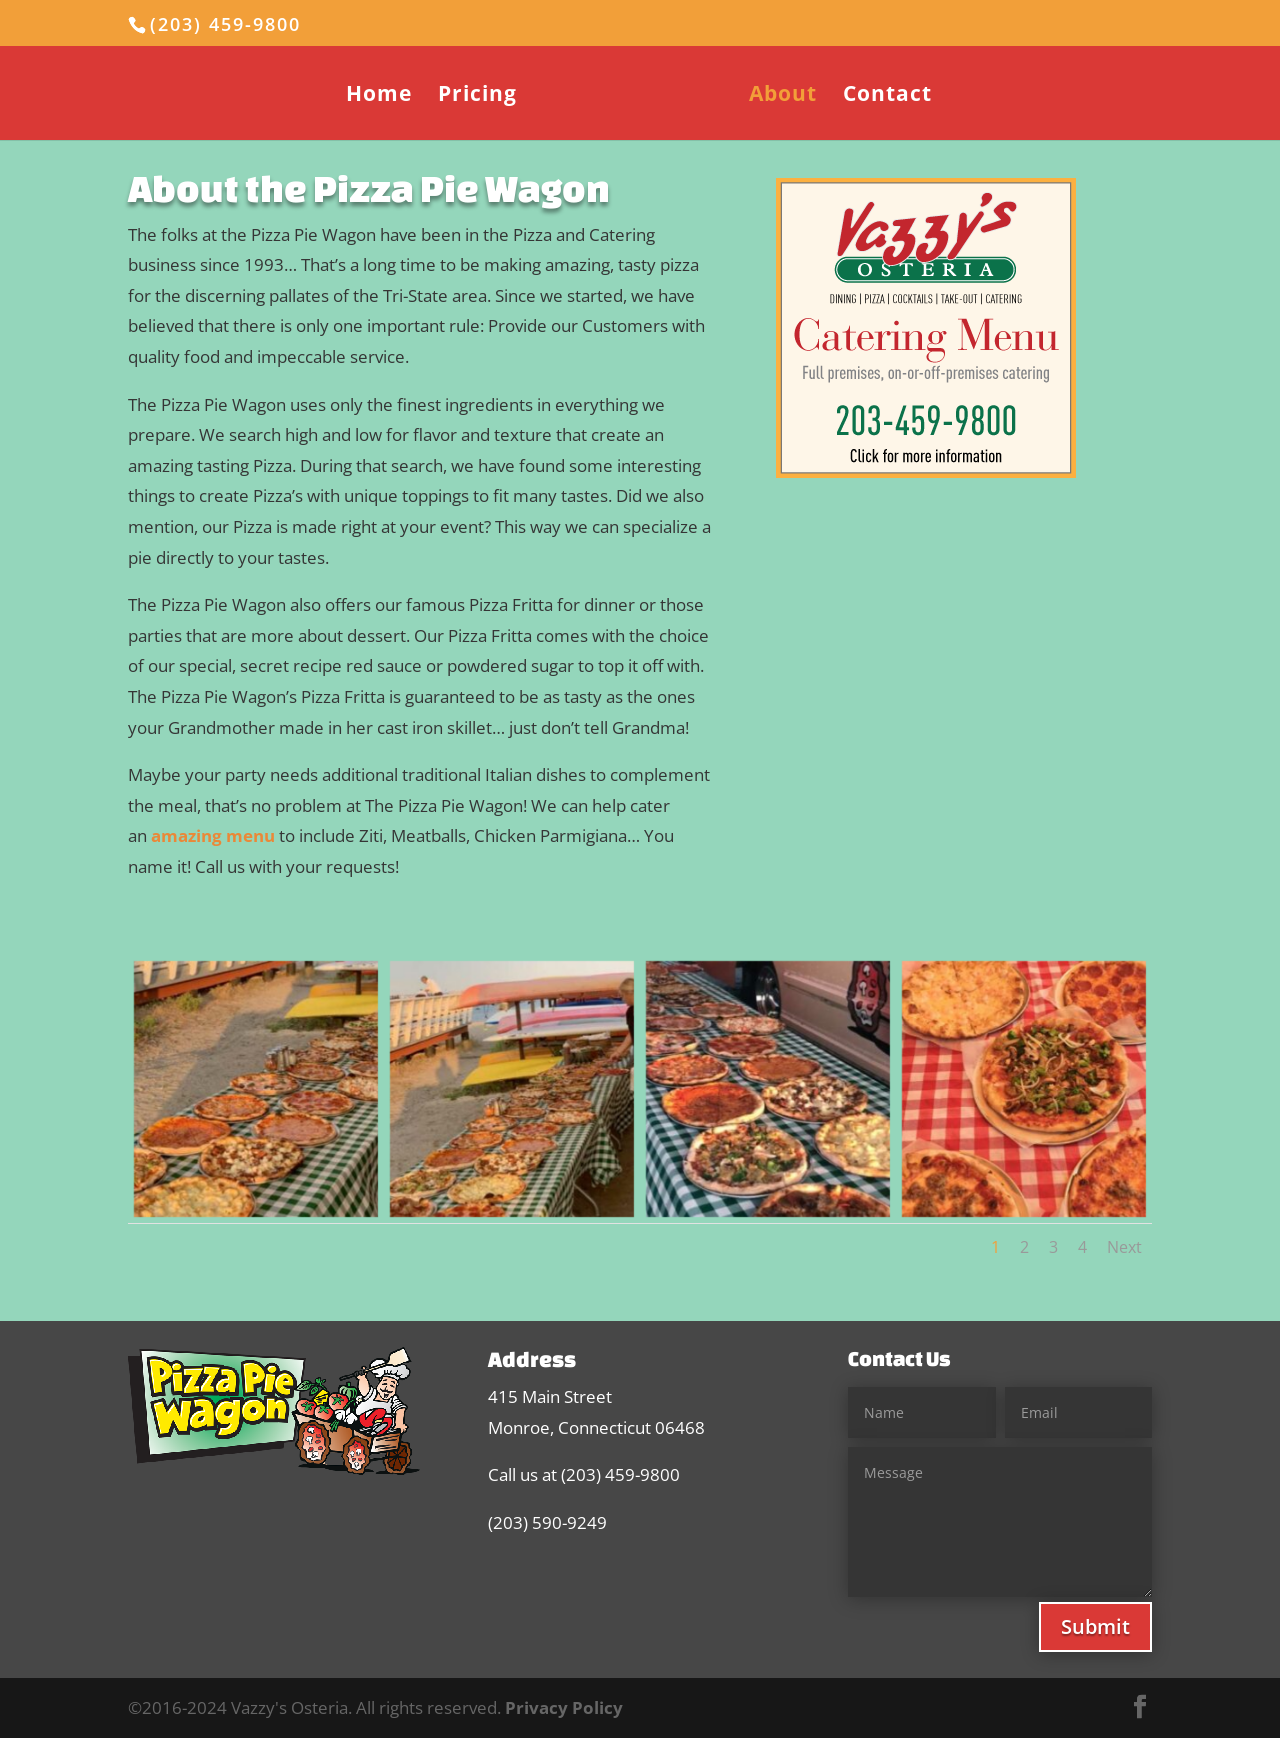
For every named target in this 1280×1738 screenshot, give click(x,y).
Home (379, 96)
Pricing (477, 96)
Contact (887, 96)
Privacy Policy (564, 1707)
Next (1124, 1247)
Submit (1095, 1626)
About (783, 96)
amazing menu (213, 835)
